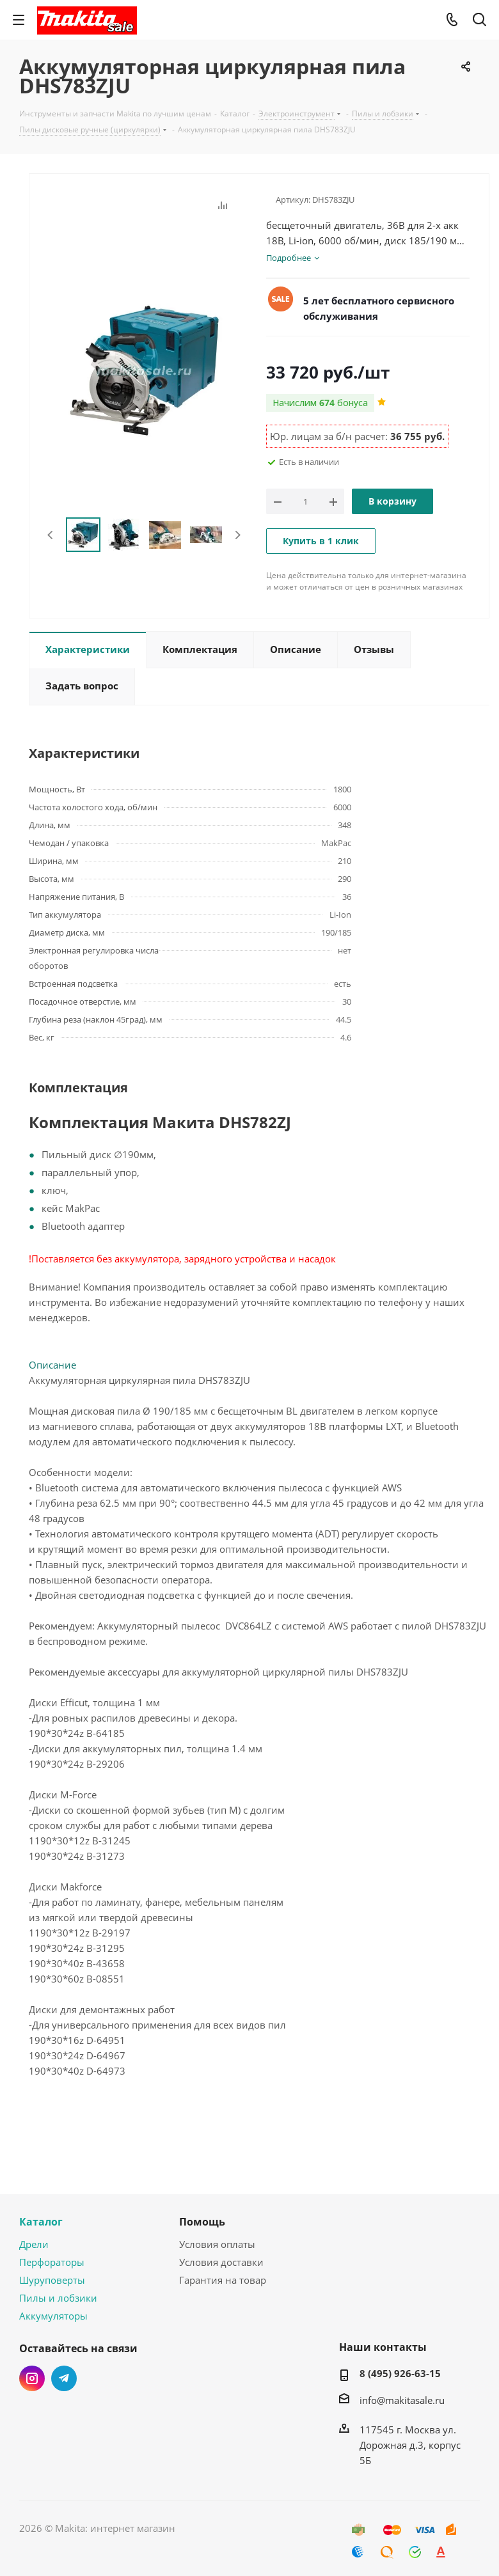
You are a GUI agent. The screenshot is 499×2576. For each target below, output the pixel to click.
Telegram (64, 2378)
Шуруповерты (52, 2280)
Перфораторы (51, 2262)
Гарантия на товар (222, 2280)
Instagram (32, 2378)
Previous (51, 535)
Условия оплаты (217, 2244)
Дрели (34, 2244)
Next (237, 535)
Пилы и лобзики (58, 2297)
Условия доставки (221, 2262)
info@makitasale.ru (402, 2400)
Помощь (202, 2222)
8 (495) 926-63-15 (400, 2373)
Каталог (41, 2222)
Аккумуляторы (53, 2315)
